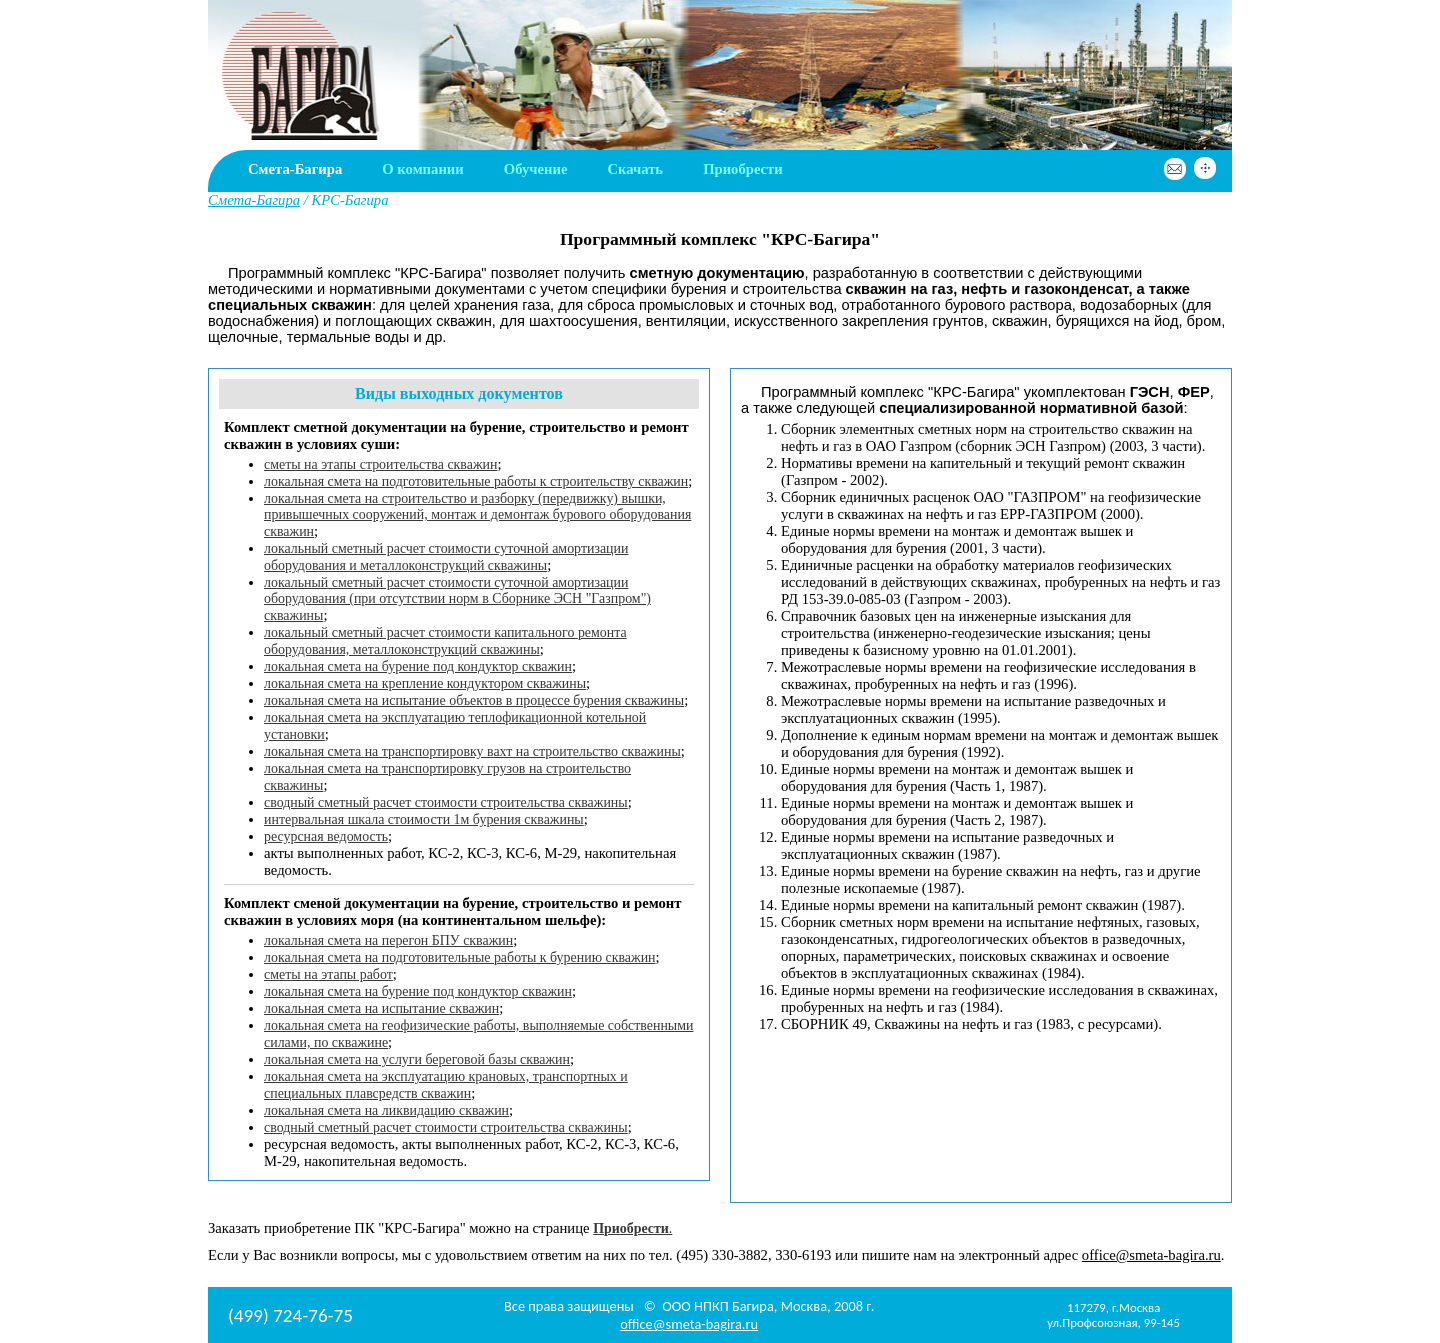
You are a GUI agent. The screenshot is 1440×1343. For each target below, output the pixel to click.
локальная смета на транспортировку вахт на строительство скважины (472, 751)
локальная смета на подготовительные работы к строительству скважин (476, 481)
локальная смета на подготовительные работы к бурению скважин (460, 957)
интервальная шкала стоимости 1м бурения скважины (424, 819)
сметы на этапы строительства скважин (380, 464)
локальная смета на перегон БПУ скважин (388, 940)
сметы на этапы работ (328, 974)
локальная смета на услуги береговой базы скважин (417, 1059)
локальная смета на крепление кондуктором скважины (425, 683)
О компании (422, 169)
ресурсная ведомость (326, 836)
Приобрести (743, 169)
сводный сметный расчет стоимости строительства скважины (446, 802)
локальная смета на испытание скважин (381, 1008)
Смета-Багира (295, 169)
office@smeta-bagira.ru (1151, 1255)
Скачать (635, 169)
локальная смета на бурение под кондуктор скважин (418, 666)
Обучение (536, 169)
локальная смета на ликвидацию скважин (386, 1110)
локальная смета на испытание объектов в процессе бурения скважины (474, 700)
